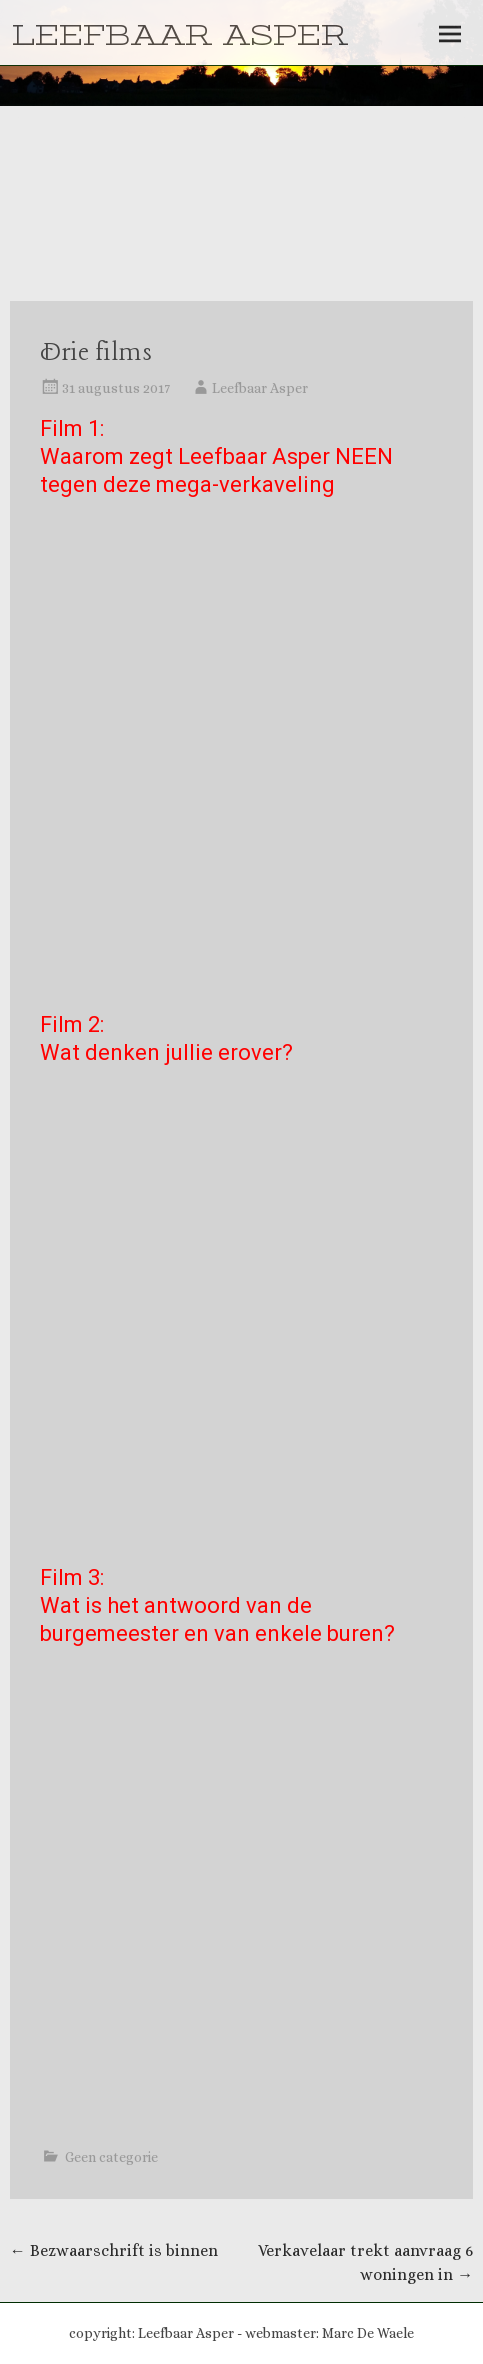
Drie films (96, 353)
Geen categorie (111, 2157)
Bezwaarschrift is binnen (114, 2250)
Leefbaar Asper (260, 388)
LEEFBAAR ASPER (180, 36)
